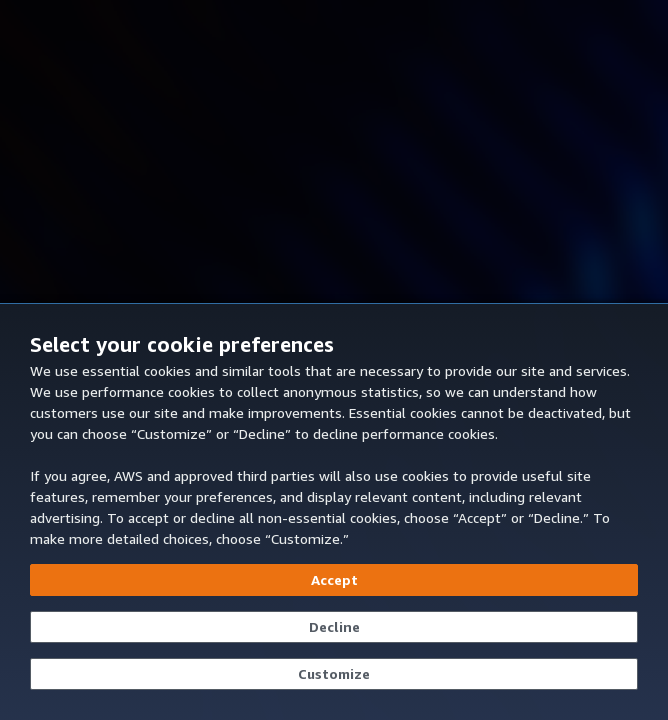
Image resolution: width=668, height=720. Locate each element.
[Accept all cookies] (334, 580)
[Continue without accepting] (334, 627)
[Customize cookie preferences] (334, 674)
